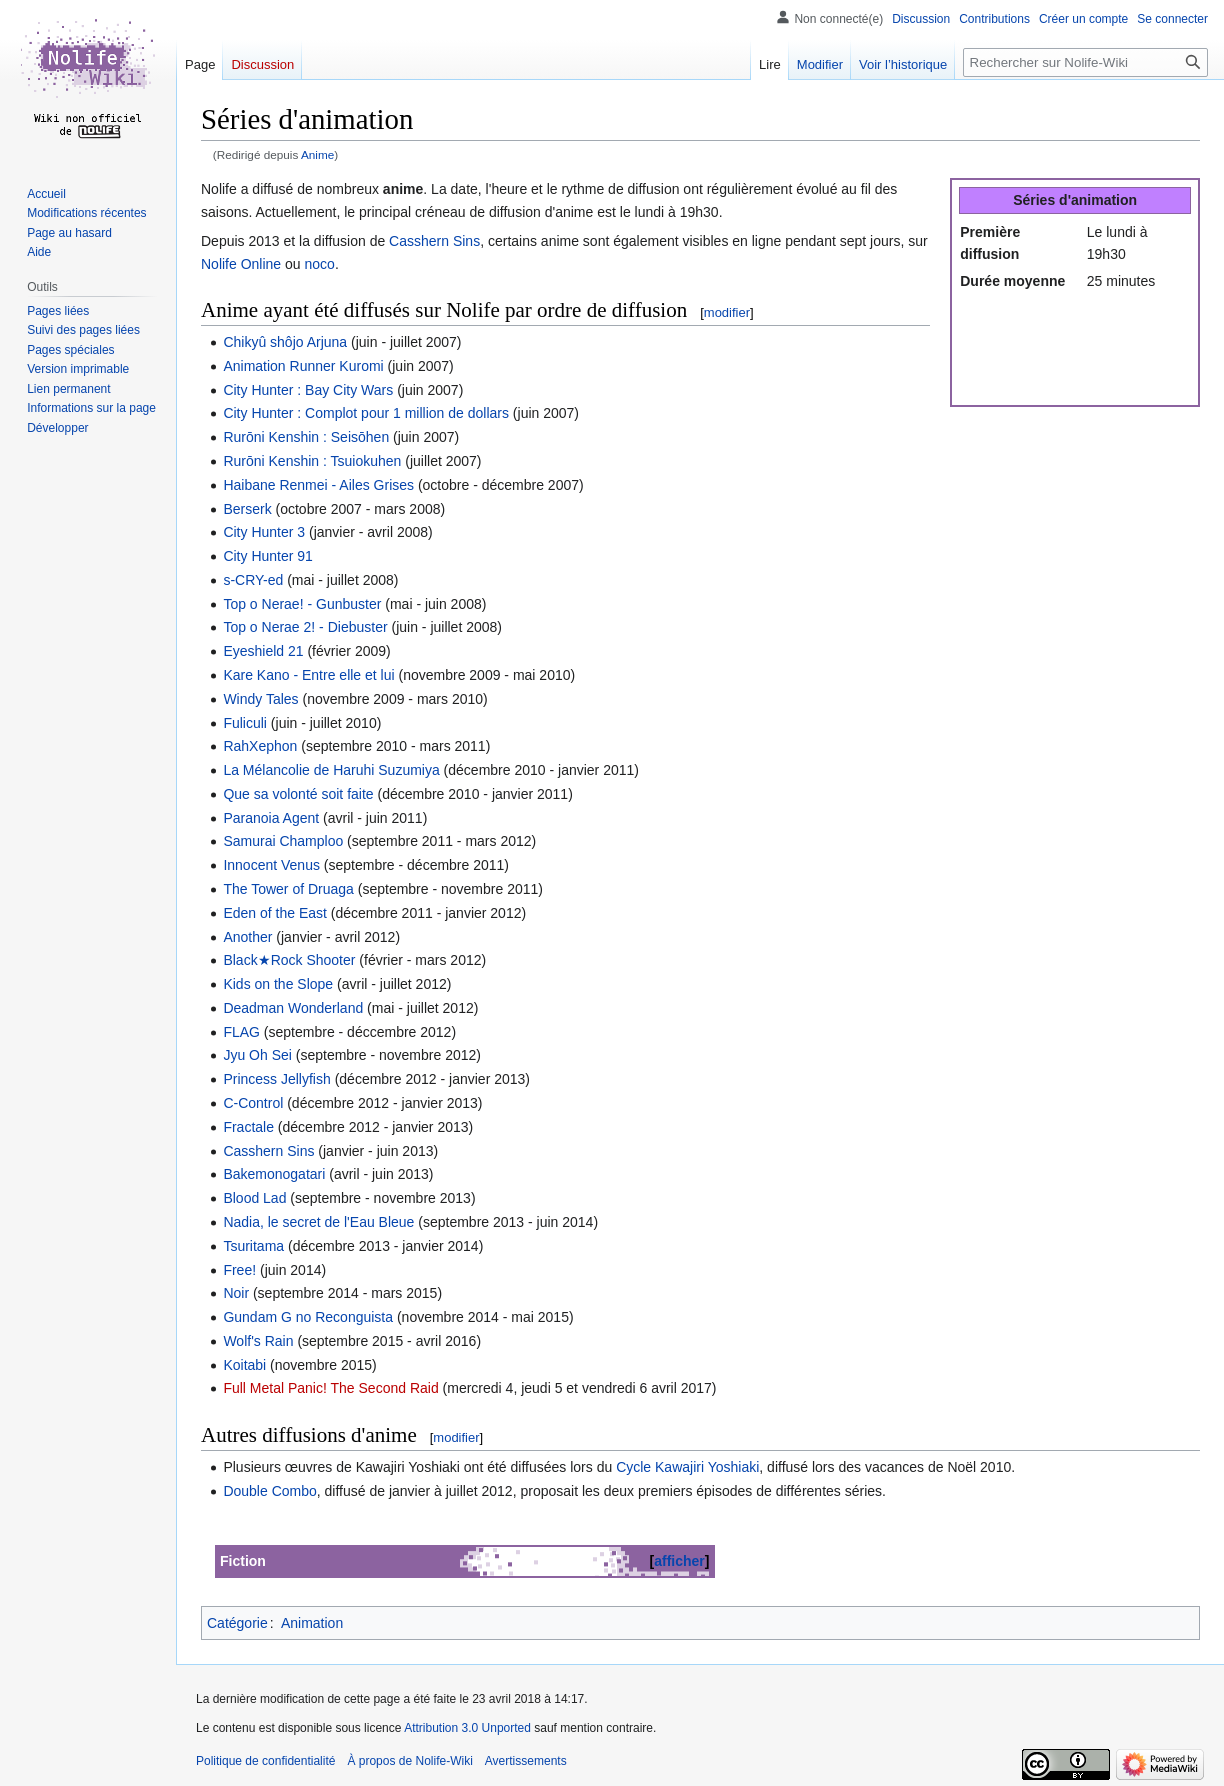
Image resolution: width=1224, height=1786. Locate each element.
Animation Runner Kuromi (303, 366)
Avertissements (526, 1761)
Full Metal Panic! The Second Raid (330, 1388)
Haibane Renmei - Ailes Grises (318, 485)
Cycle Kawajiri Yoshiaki (687, 1467)
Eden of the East (275, 913)
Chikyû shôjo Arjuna (285, 342)
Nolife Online (241, 264)
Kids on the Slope (278, 984)
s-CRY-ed (253, 580)
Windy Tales (260, 699)
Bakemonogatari (274, 1174)
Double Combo (269, 1491)
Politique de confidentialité (265, 1761)
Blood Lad (254, 1198)
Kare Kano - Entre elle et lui (308, 675)
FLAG (241, 1032)
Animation (312, 1623)
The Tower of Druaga (288, 889)
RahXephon (260, 746)
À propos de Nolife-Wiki (409, 1761)
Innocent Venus (271, 865)
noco (320, 264)
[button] (57, 428)
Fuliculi (245, 723)
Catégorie (237, 1623)
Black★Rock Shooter (289, 960)
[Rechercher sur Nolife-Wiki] (1085, 62)
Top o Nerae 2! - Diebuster (305, 627)
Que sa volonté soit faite (298, 794)
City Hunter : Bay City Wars (308, 390)
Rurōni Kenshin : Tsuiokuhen (312, 461)
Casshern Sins (434, 241)
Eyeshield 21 (263, 651)
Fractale (248, 1127)
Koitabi (244, 1365)
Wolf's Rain (258, 1341)
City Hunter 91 (267, 556)
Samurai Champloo (283, 841)
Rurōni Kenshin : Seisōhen (306, 437)
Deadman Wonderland (293, 1008)
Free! (239, 1270)
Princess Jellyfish (276, 1079)
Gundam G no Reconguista (308, 1317)
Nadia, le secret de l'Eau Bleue (318, 1222)
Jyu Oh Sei (257, 1055)
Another (247, 937)
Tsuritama (253, 1246)
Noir (236, 1293)
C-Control (253, 1103)
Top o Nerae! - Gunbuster (302, 604)
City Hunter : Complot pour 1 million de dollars (366, 413)
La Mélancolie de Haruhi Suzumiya (331, 770)
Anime (317, 154)
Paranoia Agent (271, 818)
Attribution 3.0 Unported (467, 1728)
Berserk (247, 509)
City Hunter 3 (264, 532)
